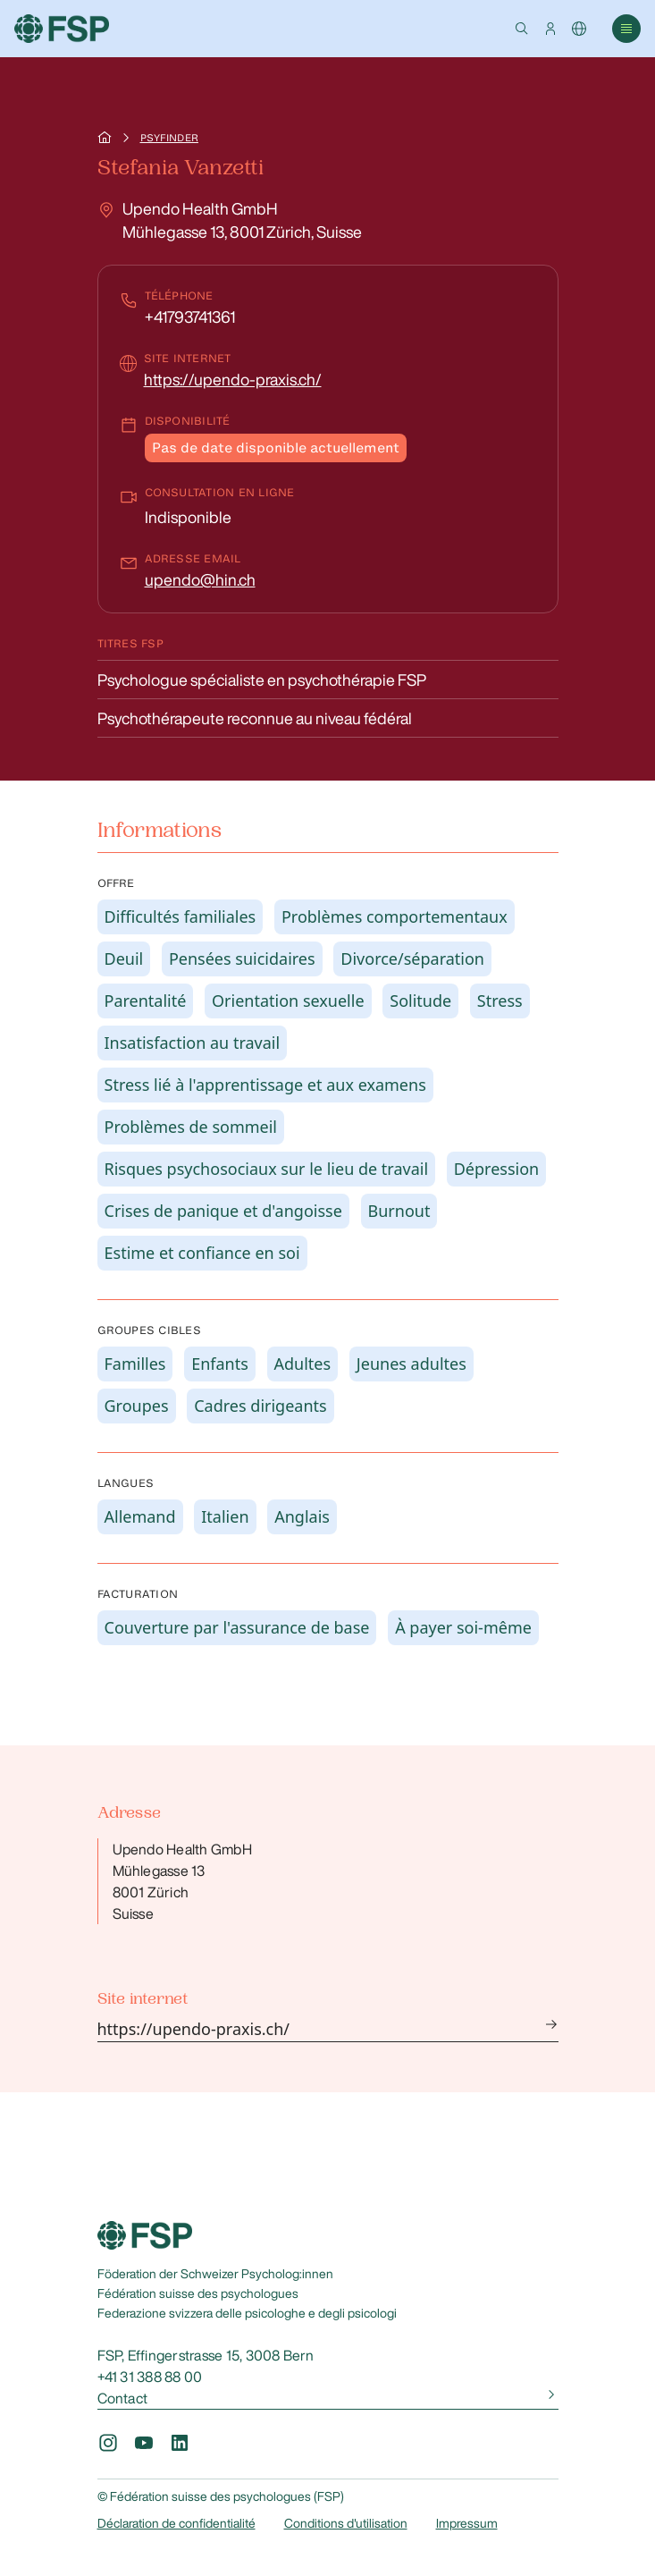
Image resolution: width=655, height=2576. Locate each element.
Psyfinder (169, 137)
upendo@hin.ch (200, 579)
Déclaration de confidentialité (176, 2523)
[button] (521, 28)
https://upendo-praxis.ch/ (233, 379)
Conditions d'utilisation (345, 2523)
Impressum (467, 2523)
